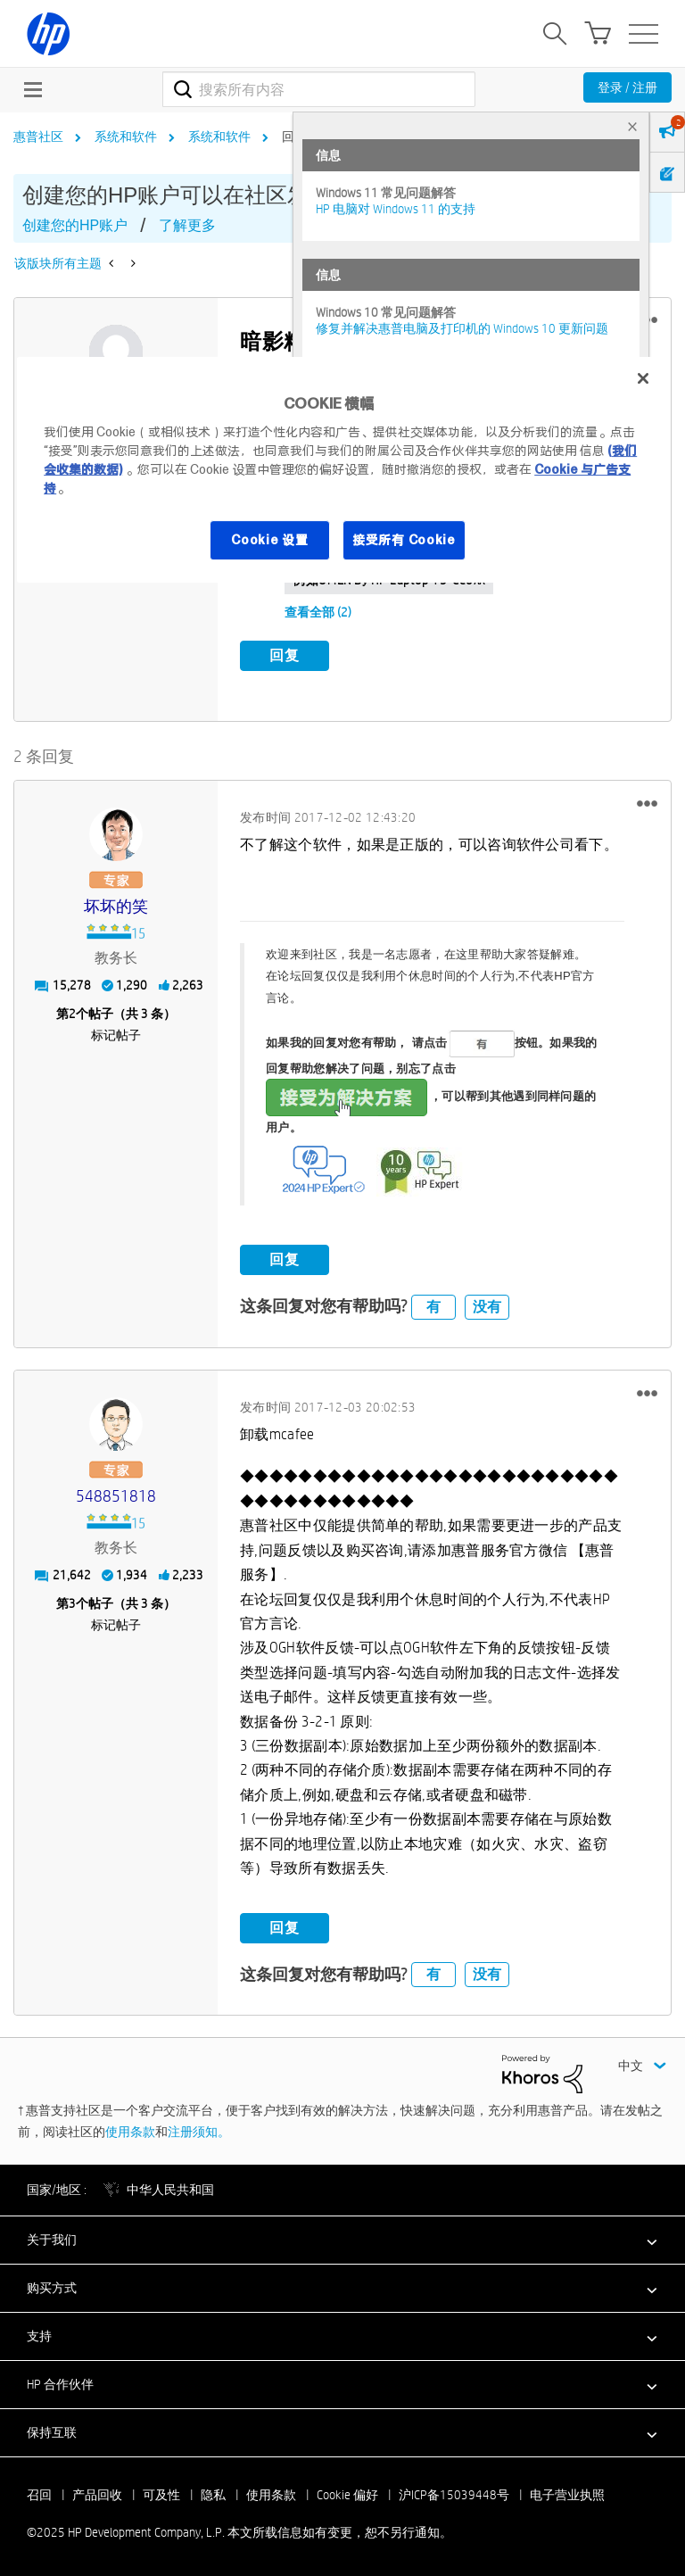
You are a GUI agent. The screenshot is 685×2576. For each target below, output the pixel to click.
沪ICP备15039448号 (454, 2493)
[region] (342, 470)
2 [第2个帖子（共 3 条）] (72, 1013)
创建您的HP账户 (75, 225)
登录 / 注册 (627, 87)
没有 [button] (487, 1305)
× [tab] (632, 126)
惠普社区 (38, 136)
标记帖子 (116, 1034)
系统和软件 (126, 136)
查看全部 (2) (318, 612)
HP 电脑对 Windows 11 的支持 (395, 209)
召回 (39, 2493)
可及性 (161, 2493)
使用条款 (130, 2130)
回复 (284, 655)
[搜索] (318, 89)
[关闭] (643, 378)
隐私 (213, 2493)
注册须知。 (199, 2130)
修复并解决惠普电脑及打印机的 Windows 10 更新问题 (462, 328)
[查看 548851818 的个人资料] (116, 1496)
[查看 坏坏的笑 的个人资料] (116, 906)
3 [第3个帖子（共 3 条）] (72, 1602)
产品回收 (97, 2493)
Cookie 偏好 (347, 2493)
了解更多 (187, 225)
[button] (647, 802)
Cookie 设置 (269, 540)
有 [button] (433, 1305)
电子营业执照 (567, 2493)
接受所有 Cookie (404, 540)
